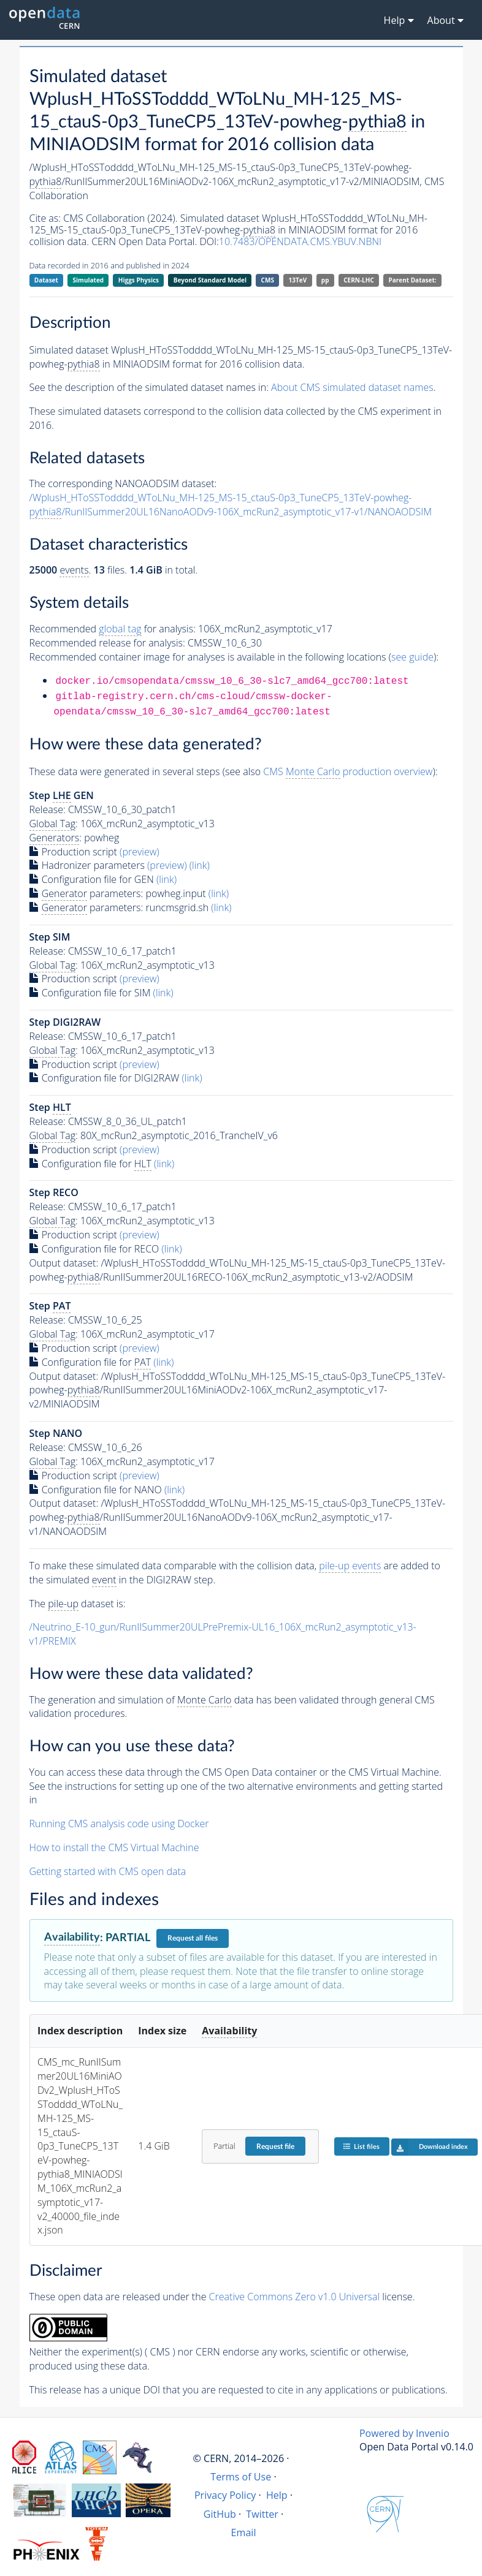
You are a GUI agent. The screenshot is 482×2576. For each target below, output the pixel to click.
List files (361, 2146)
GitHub (220, 2514)
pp (325, 280)
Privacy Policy (225, 2495)
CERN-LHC (358, 280)
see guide (412, 657)
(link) (199, 865)
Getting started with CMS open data (107, 1871)
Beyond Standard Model (210, 280)
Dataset (46, 280)
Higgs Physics (138, 280)
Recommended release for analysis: (107, 643)
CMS (267, 280)
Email (243, 2532)
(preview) (139, 851)
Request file (275, 2146)
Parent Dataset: (412, 280)
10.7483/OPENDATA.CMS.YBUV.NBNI (300, 241)
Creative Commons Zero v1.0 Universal (294, 2296)
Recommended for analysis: (112, 629)
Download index (429, 2147)
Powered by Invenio (404, 2433)
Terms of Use (240, 2476)
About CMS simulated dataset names (352, 387)
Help (277, 2495)
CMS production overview (347, 772)
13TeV (298, 280)
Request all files (192, 1938)
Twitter (262, 2514)
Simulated (88, 280)
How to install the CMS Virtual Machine (114, 1847)
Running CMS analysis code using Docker (119, 1823)
